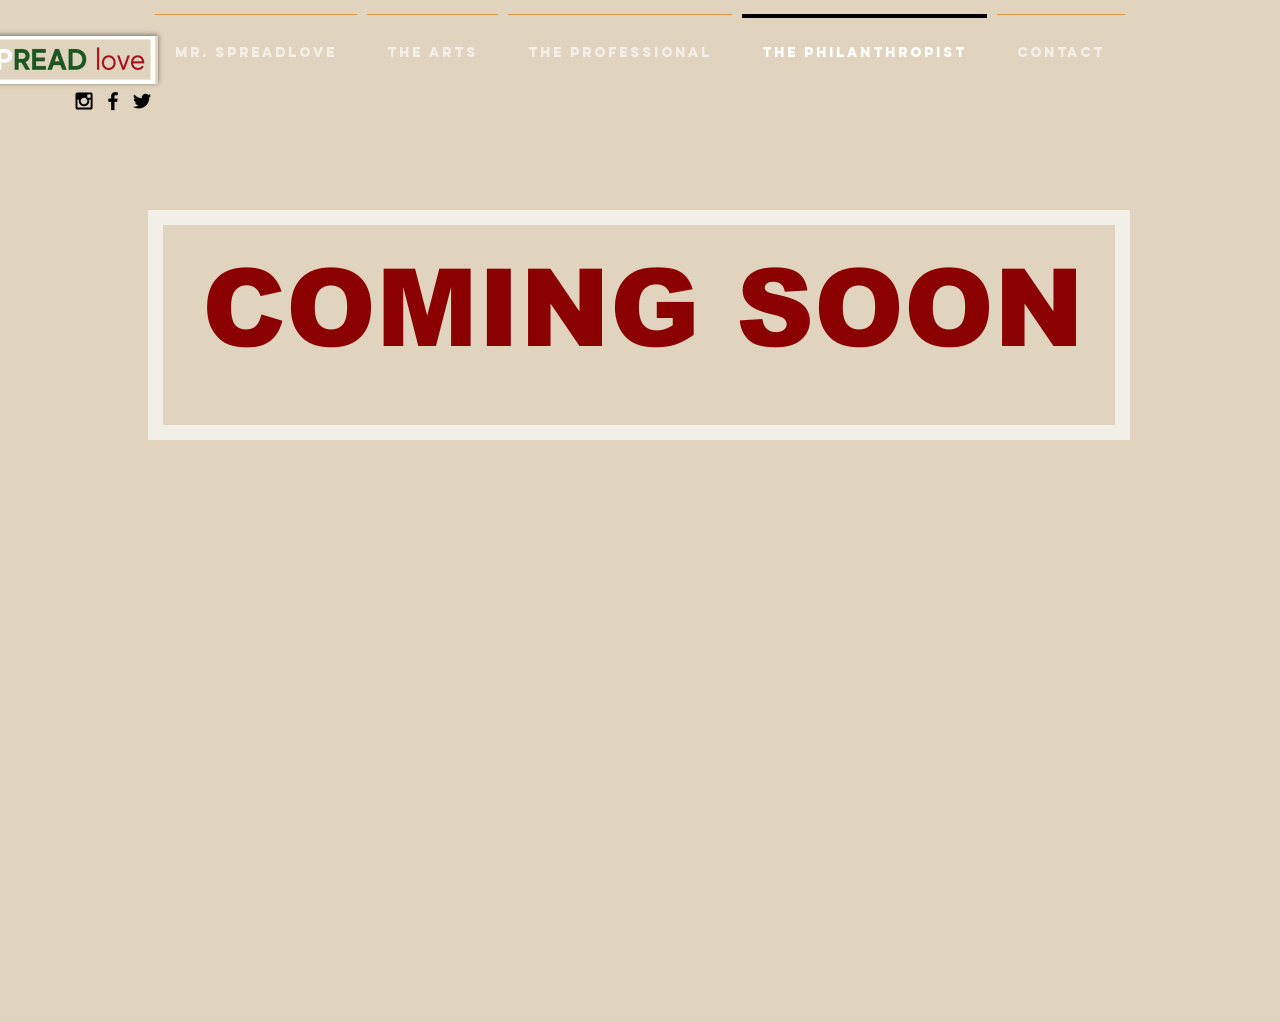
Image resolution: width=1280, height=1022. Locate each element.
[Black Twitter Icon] (142, 101)
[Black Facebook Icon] (113, 101)
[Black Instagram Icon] (84, 101)
